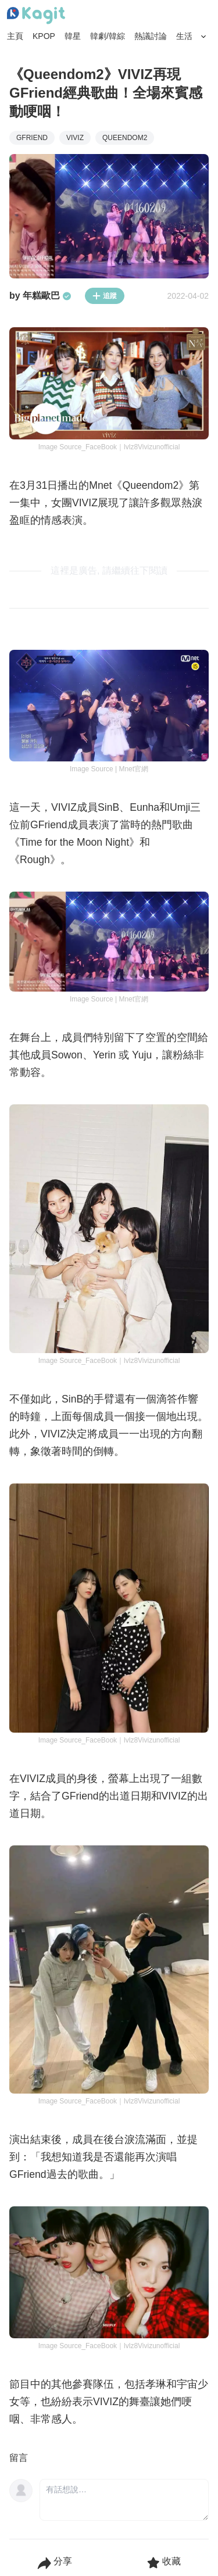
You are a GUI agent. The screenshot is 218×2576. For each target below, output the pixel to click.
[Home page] (36, 15)
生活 (184, 36)
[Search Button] (203, 36)
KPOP (44, 36)
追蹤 (104, 296)
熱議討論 (150, 36)
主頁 (15, 36)
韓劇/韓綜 (107, 36)
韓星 (73, 36)
